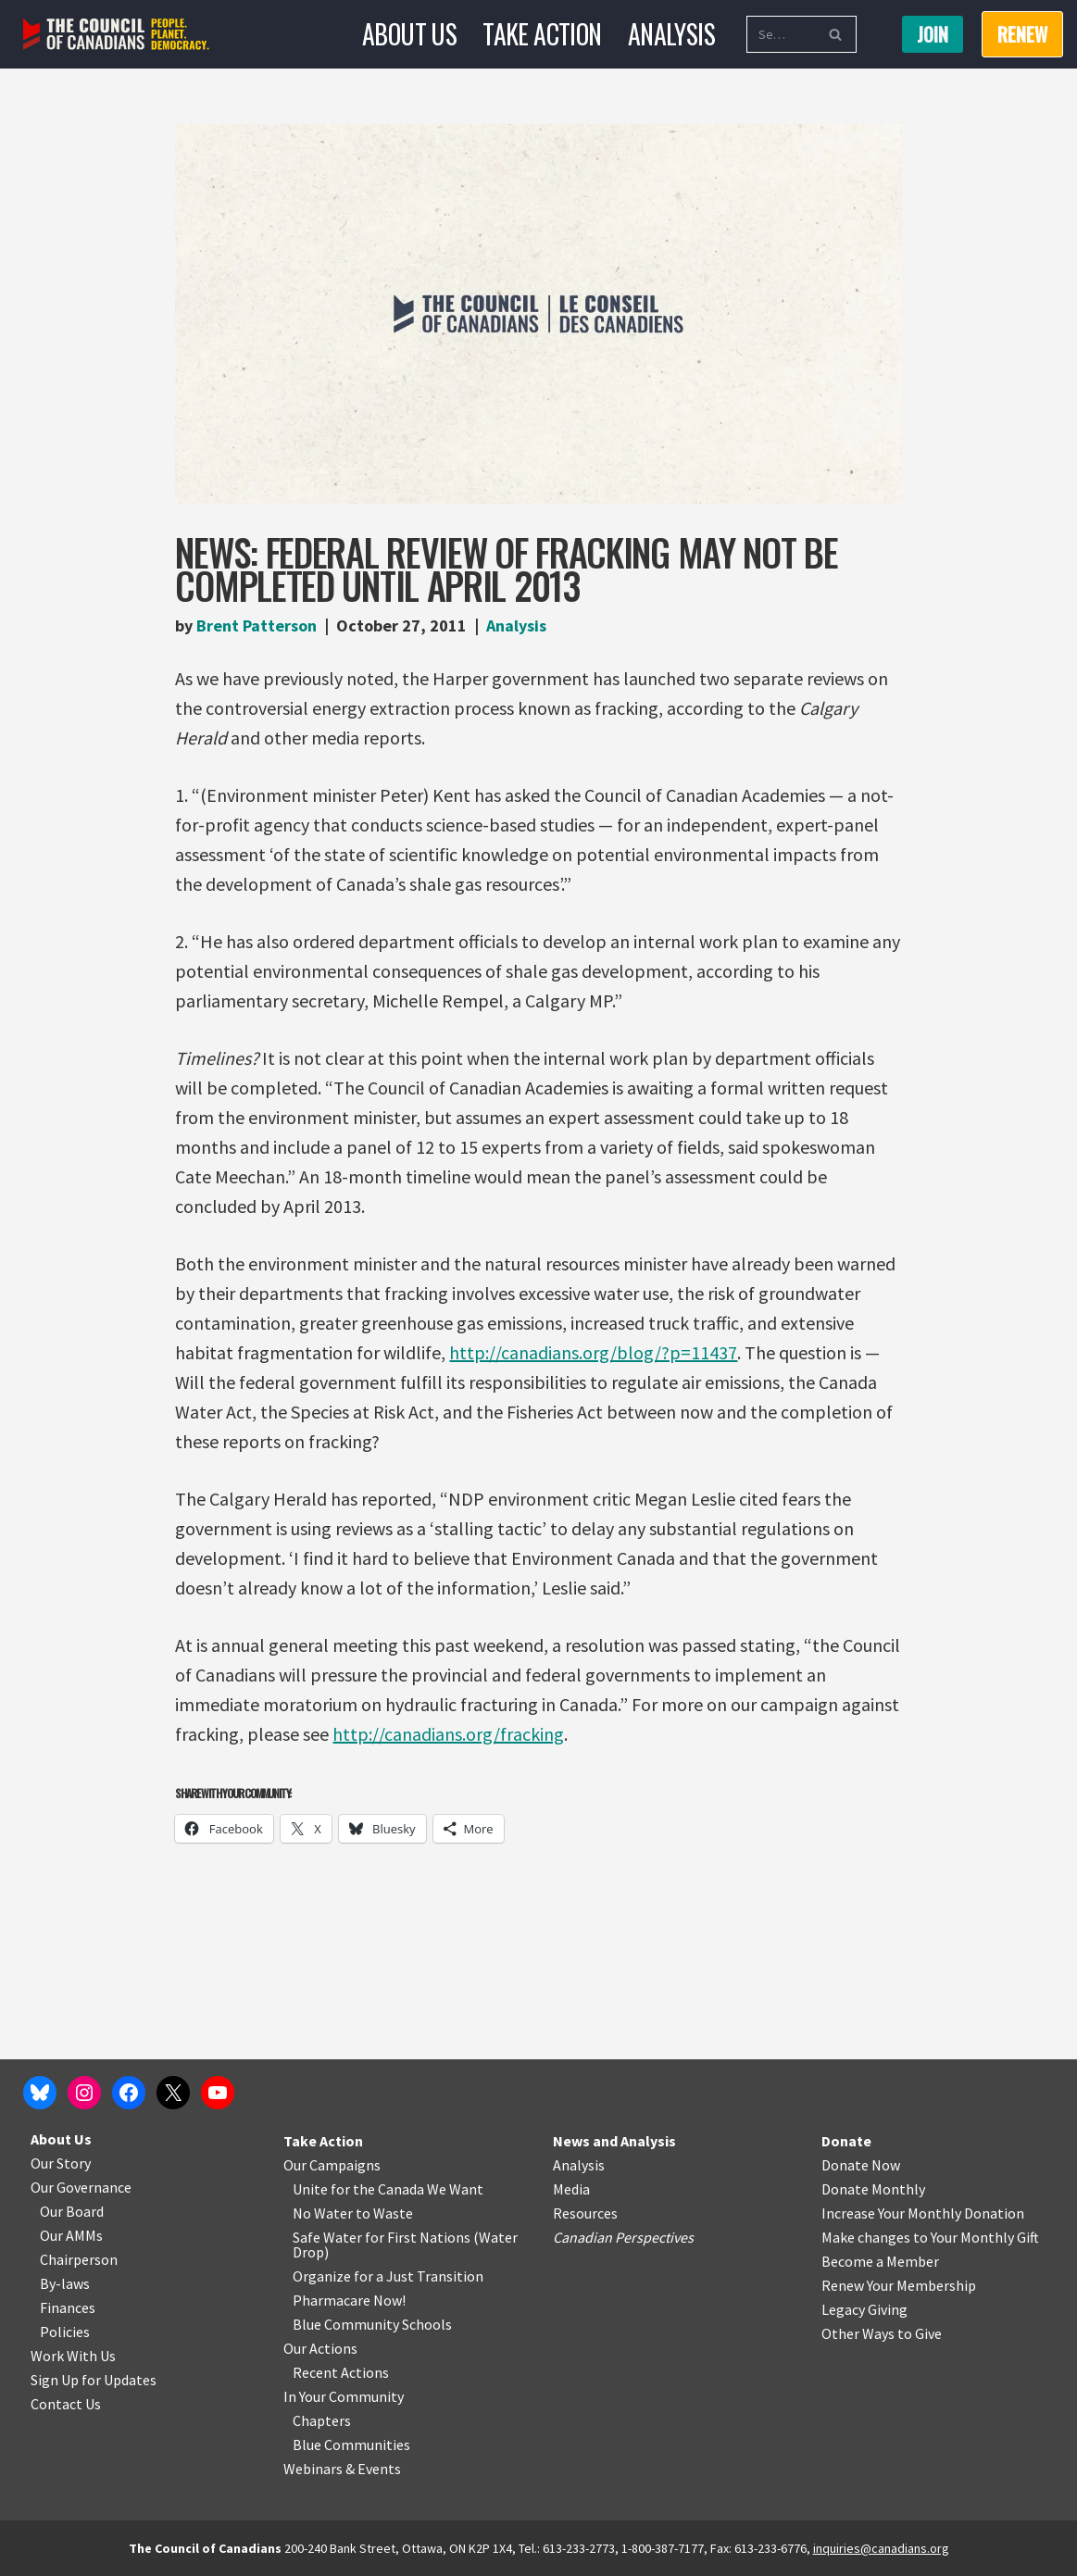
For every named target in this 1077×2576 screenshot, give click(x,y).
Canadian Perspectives (623, 2237)
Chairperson (79, 2259)
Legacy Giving (864, 2309)
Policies (65, 2331)
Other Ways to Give (881, 2333)
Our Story (61, 2163)
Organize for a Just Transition (388, 2276)
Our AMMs (71, 2235)
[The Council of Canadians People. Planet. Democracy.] (116, 35)
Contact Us (66, 2404)
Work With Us (73, 2355)
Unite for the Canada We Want (388, 2189)
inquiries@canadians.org (881, 2548)
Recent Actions (341, 2372)
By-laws (65, 2283)
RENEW (1022, 34)
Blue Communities (351, 2444)
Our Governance (81, 2187)
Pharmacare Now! (349, 2300)
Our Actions (320, 2348)
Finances (67, 2307)
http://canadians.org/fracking (448, 1733)
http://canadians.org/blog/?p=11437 (593, 1352)
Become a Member (880, 2261)
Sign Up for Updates (94, 2379)
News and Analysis (614, 2141)
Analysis (671, 34)
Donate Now (860, 2165)
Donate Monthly (873, 2189)
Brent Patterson (256, 625)
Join (932, 34)
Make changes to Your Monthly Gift (930, 2237)
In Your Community (343, 2396)
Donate (846, 2141)
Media (571, 2189)
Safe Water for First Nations (381, 2237)
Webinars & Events (342, 2468)
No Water (324, 2213)
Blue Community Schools (372, 2324)
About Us (409, 34)
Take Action (541, 34)
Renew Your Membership (898, 2285)
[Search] (780, 34)
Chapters (322, 2420)
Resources (585, 2213)
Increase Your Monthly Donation (922, 2213)
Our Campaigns (332, 2165)
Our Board (72, 2211)
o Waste (387, 2213)
